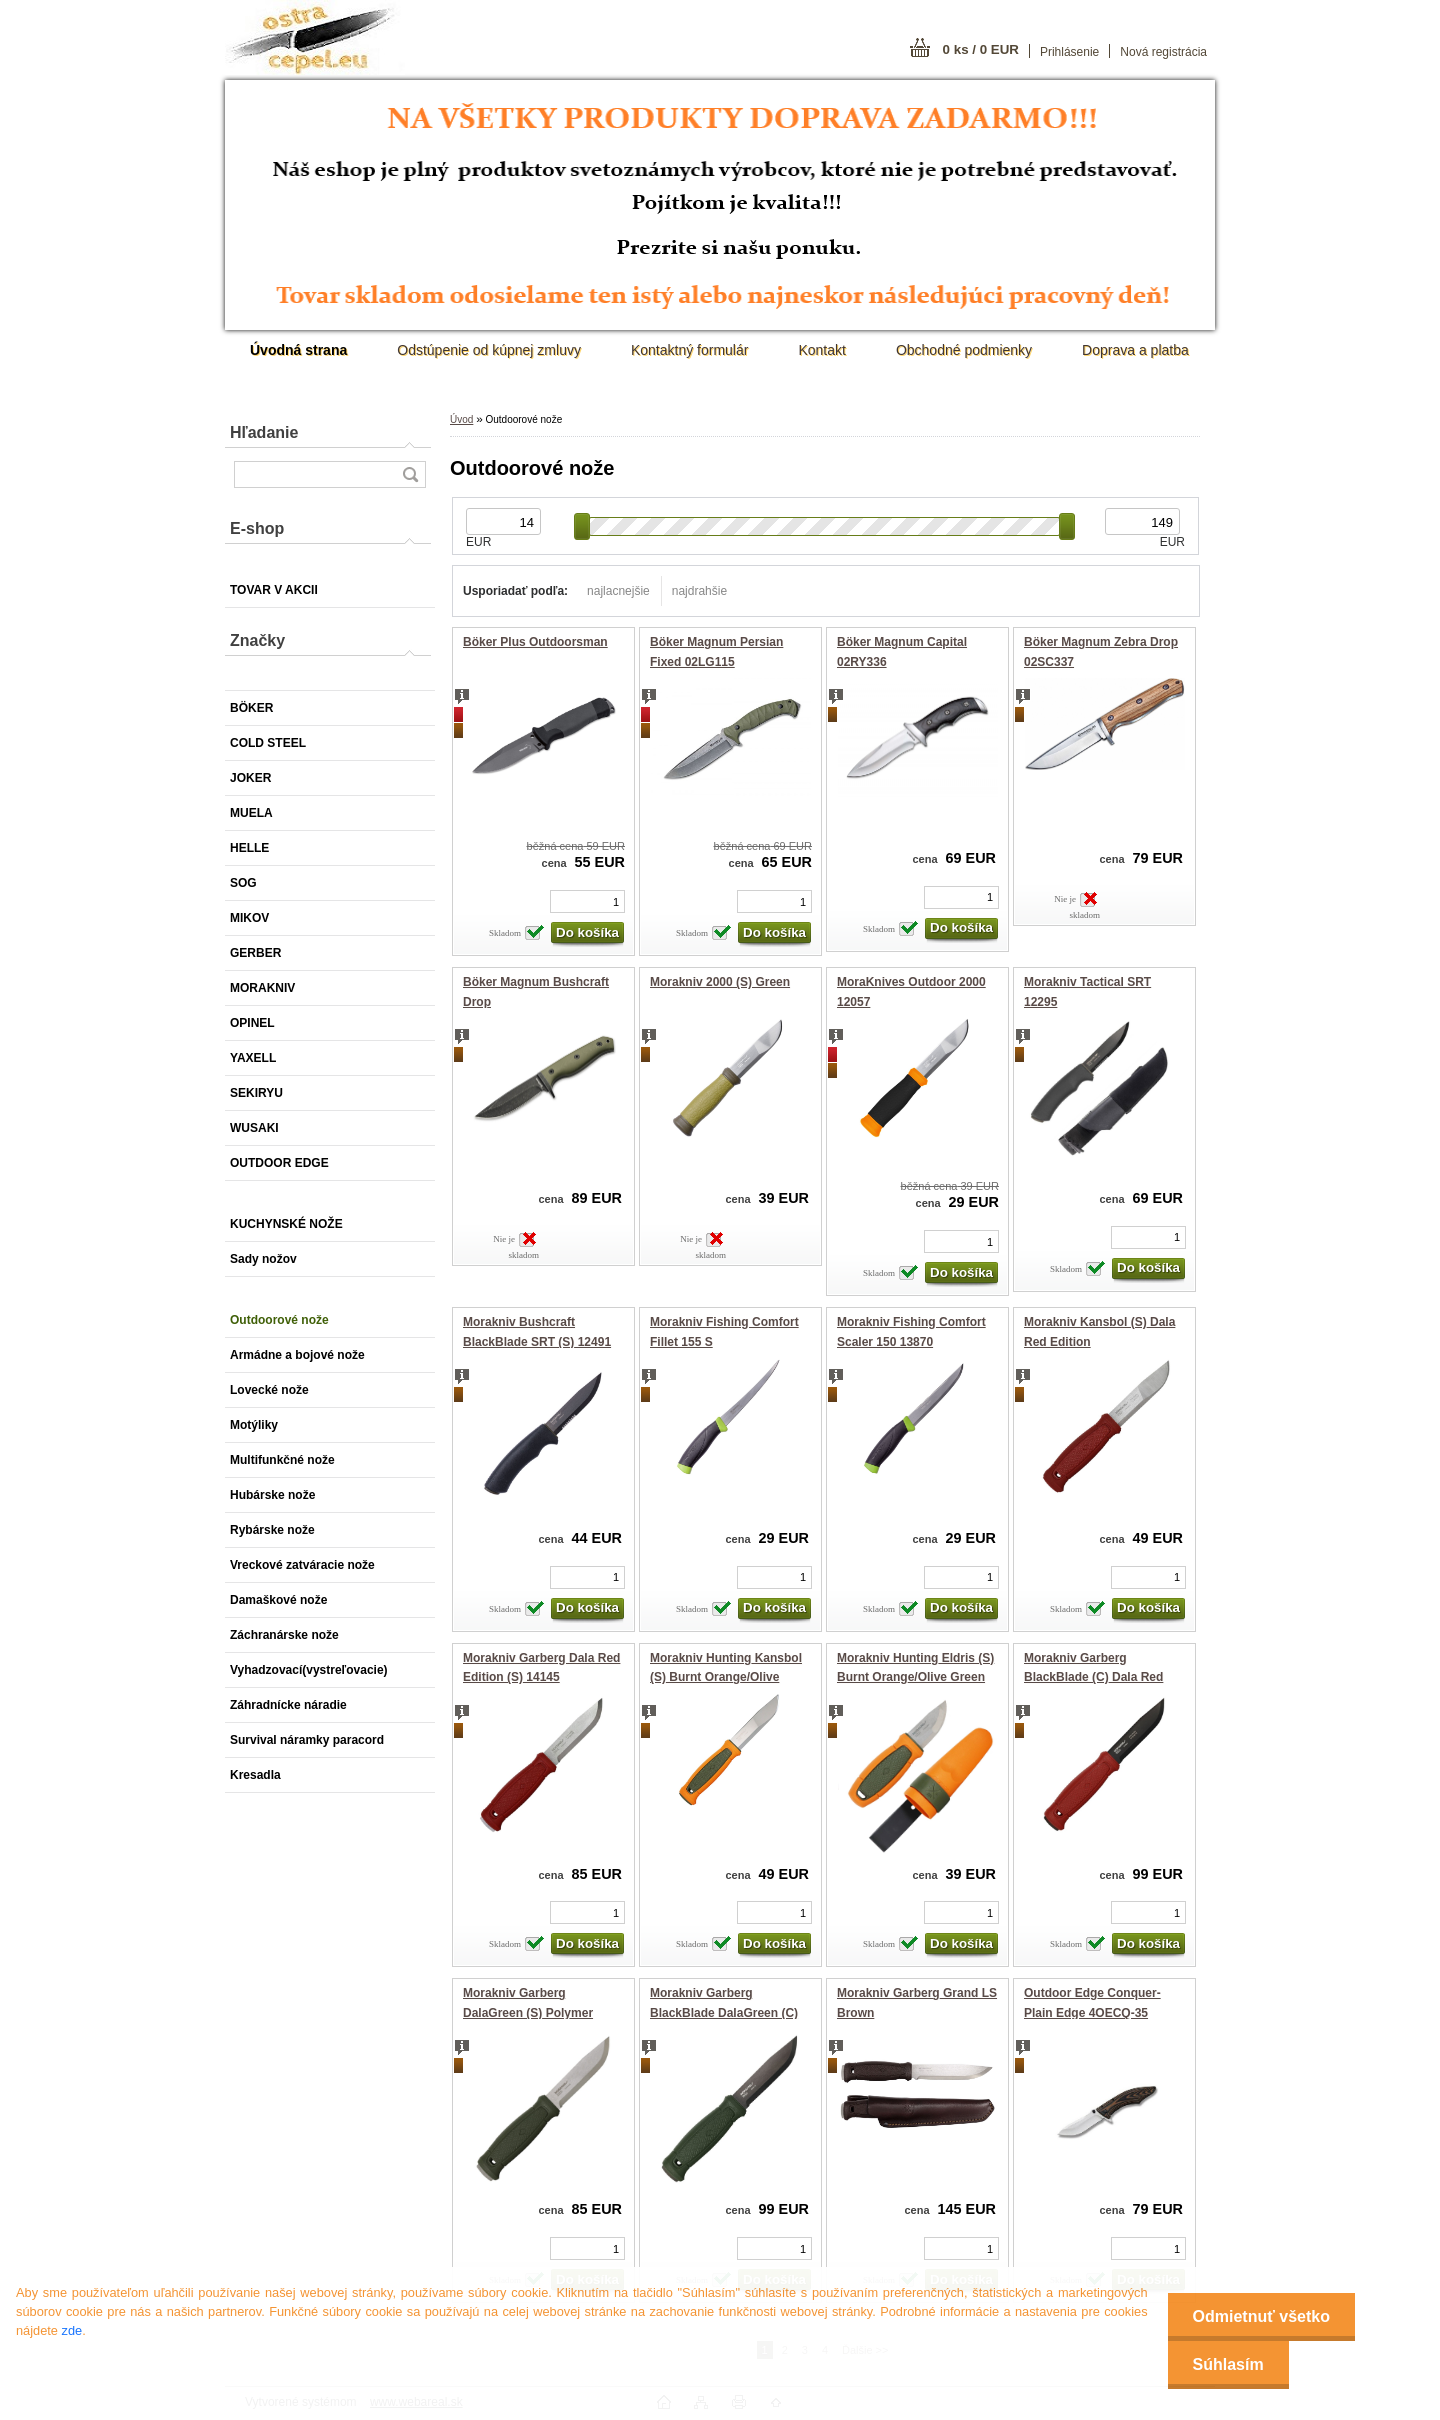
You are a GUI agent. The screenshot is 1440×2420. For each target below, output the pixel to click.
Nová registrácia (1163, 52)
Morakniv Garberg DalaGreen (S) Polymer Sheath (528, 2012)
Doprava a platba (1135, 350)
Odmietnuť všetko (1261, 2316)
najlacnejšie (618, 591)
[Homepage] (298, 350)
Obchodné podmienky (964, 350)
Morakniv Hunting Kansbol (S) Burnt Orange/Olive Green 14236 (726, 1677)
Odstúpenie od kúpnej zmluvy (489, 350)
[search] (410, 474)
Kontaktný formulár (690, 350)
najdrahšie (699, 591)
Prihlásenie (1069, 52)
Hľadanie (264, 432)
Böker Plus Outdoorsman (535, 642)
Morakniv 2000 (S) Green (720, 982)
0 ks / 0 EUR (981, 49)
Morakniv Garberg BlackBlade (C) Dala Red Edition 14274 (1093, 1677)
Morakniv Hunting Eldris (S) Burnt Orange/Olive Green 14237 (915, 1677)
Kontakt (821, 350)
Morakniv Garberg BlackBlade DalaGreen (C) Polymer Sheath (724, 2012)
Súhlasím (1228, 2364)
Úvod (461, 419)
